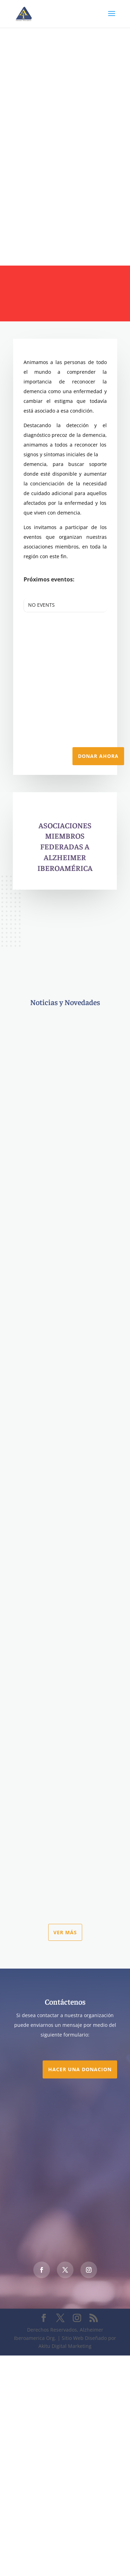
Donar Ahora (98, 756)
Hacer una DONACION (80, 2069)
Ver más (65, 1932)
